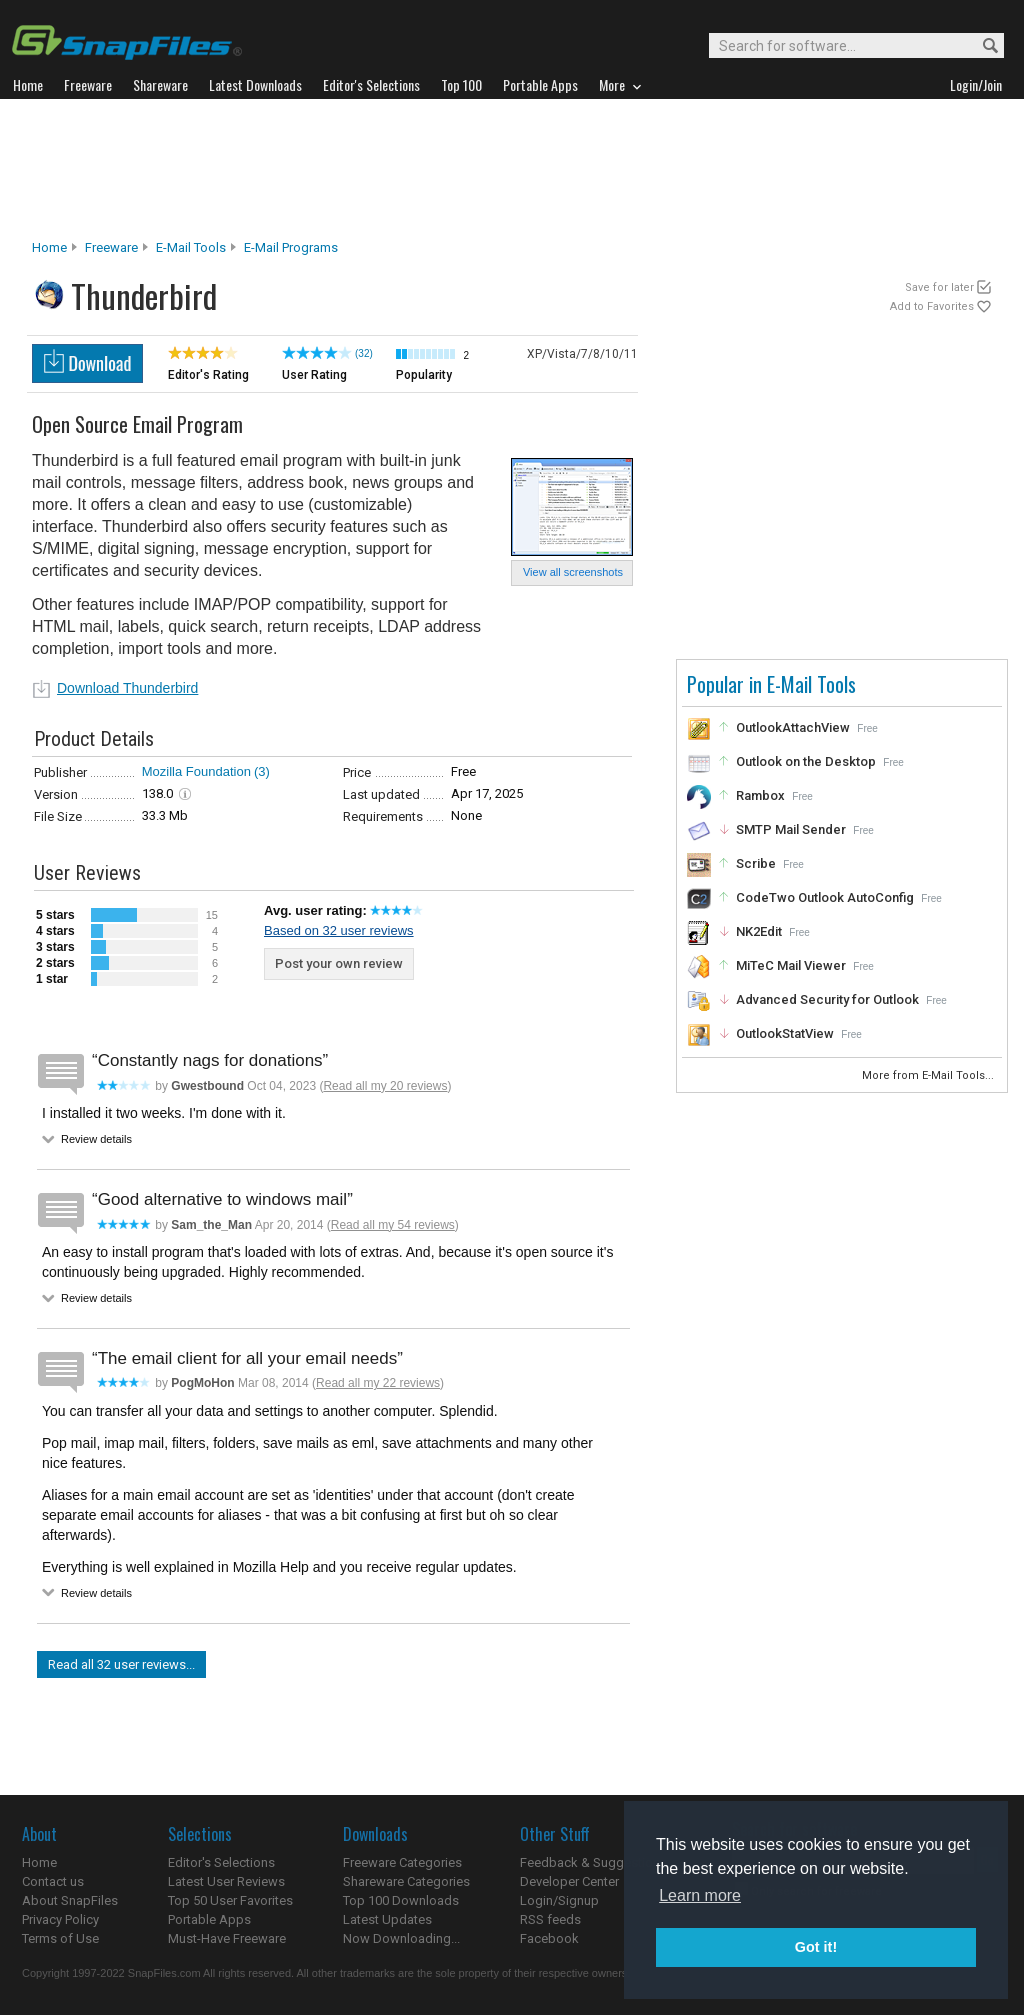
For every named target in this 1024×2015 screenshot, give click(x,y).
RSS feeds (550, 1919)
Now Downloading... (401, 1938)
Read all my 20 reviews (385, 1086)
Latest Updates (387, 1919)
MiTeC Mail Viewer (791, 965)
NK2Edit (759, 931)
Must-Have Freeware (227, 1938)
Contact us (53, 1881)
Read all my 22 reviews (378, 1383)
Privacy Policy (60, 1919)
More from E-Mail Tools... (929, 1075)
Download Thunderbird (127, 688)
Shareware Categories (406, 1881)
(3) (262, 771)
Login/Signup (559, 1900)
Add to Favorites (932, 306)
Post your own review (339, 963)
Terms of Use (60, 1938)
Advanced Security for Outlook (827, 999)
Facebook (549, 1938)
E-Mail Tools (191, 247)
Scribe (756, 863)
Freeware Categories (402, 1862)
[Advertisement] (512, 169)
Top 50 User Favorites (230, 1900)
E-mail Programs (291, 247)
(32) (364, 353)
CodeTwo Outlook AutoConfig (825, 897)
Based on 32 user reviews (339, 930)
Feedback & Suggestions (593, 1862)
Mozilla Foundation (196, 771)
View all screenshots (573, 572)
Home (49, 247)
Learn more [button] (700, 1895)
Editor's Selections (221, 1862)
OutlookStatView (785, 1033)
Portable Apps (209, 1919)
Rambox (760, 795)
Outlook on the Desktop (806, 761)
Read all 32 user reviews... (121, 1664)
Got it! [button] (816, 1947)
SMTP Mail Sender (791, 829)
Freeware (111, 247)
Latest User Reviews (226, 1881)
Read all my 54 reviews (393, 1225)
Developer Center (569, 1881)
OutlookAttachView (793, 727)
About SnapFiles (70, 1900)
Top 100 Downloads (401, 1900)
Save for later (939, 287)
